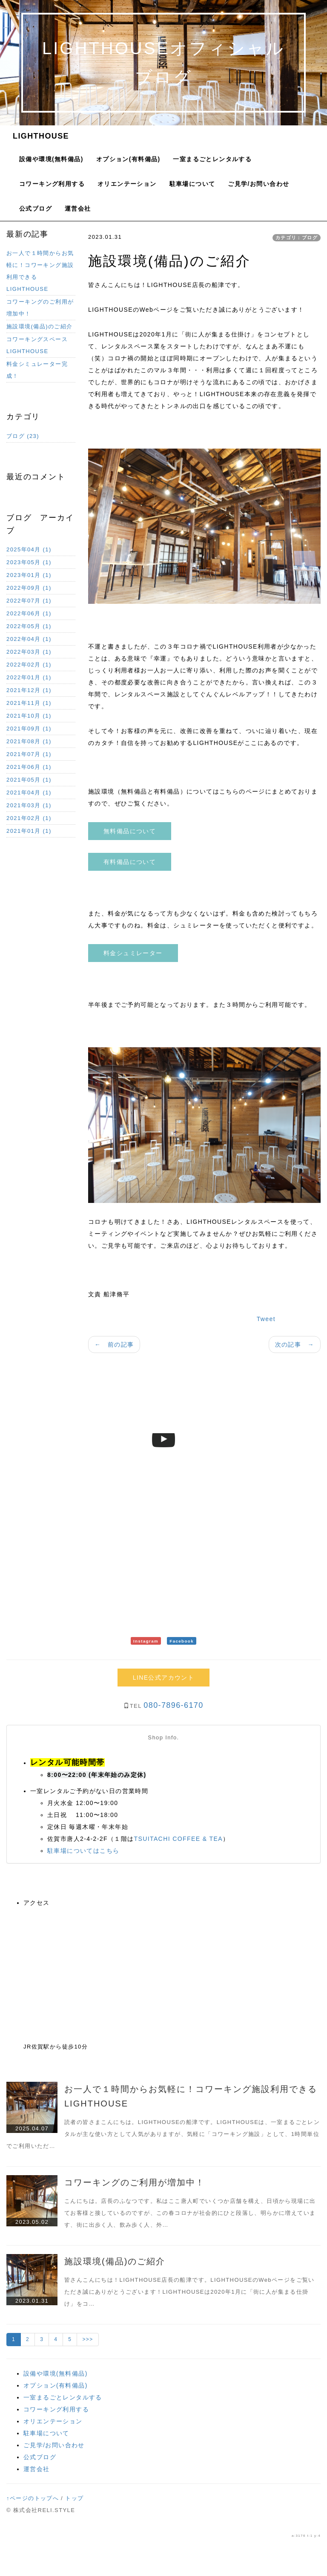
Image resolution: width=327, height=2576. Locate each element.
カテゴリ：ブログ (296, 237)
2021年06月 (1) (29, 767)
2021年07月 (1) (29, 754)
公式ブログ (35, 208)
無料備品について (129, 831)
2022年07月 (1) (29, 600)
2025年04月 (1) (29, 549)
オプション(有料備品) (128, 159)
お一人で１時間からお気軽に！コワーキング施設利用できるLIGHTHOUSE (40, 271)
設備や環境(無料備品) (51, 159)
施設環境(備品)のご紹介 (39, 326)
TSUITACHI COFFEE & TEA (178, 1838)
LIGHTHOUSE (41, 136)
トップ (74, 2498)
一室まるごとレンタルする (212, 159)
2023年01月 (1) (29, 575)
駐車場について (192, 183)
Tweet (266, 1319)
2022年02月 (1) (29, 664)
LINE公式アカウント (164, 1677)
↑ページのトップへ (32, 2498)
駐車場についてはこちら (83, 1850)
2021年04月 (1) (29, 792)
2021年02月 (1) (29, 818)
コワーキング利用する (52, 183)
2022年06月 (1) (29, 613)
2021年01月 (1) (29, 831)
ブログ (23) (22, 436)
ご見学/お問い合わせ (258, 183)
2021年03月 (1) (29, 805)
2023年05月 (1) (29, 562)
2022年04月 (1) (29, 639)
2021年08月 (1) (29, 741)
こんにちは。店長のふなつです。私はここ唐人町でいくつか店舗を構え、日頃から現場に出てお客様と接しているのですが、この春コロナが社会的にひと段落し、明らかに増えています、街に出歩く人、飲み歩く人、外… (190, 2213)
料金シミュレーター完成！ (37, 370)
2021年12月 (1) (29, 690)
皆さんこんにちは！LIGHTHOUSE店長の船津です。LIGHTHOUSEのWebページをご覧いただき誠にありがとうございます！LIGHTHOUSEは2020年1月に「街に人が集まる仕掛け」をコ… (189, 2292)
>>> (87, 2339)
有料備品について (129, 861)
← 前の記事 (114, 1344)
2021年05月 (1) (29, 780)
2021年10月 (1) (29, 716)
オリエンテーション (127, 183)
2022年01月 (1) (29, 677)
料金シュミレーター (133, 953)
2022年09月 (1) (29, 588)
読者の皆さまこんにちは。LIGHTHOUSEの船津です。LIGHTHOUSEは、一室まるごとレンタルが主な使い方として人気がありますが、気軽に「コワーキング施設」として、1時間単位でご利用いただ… (163, 2134)
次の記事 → (294, 1344)
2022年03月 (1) (29, 652)
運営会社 (78, 208)
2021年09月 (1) (29, 728)
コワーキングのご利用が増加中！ (40, 307)
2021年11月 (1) (29, 703)
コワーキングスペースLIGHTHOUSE (37, 345)
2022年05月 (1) (29, 626)
